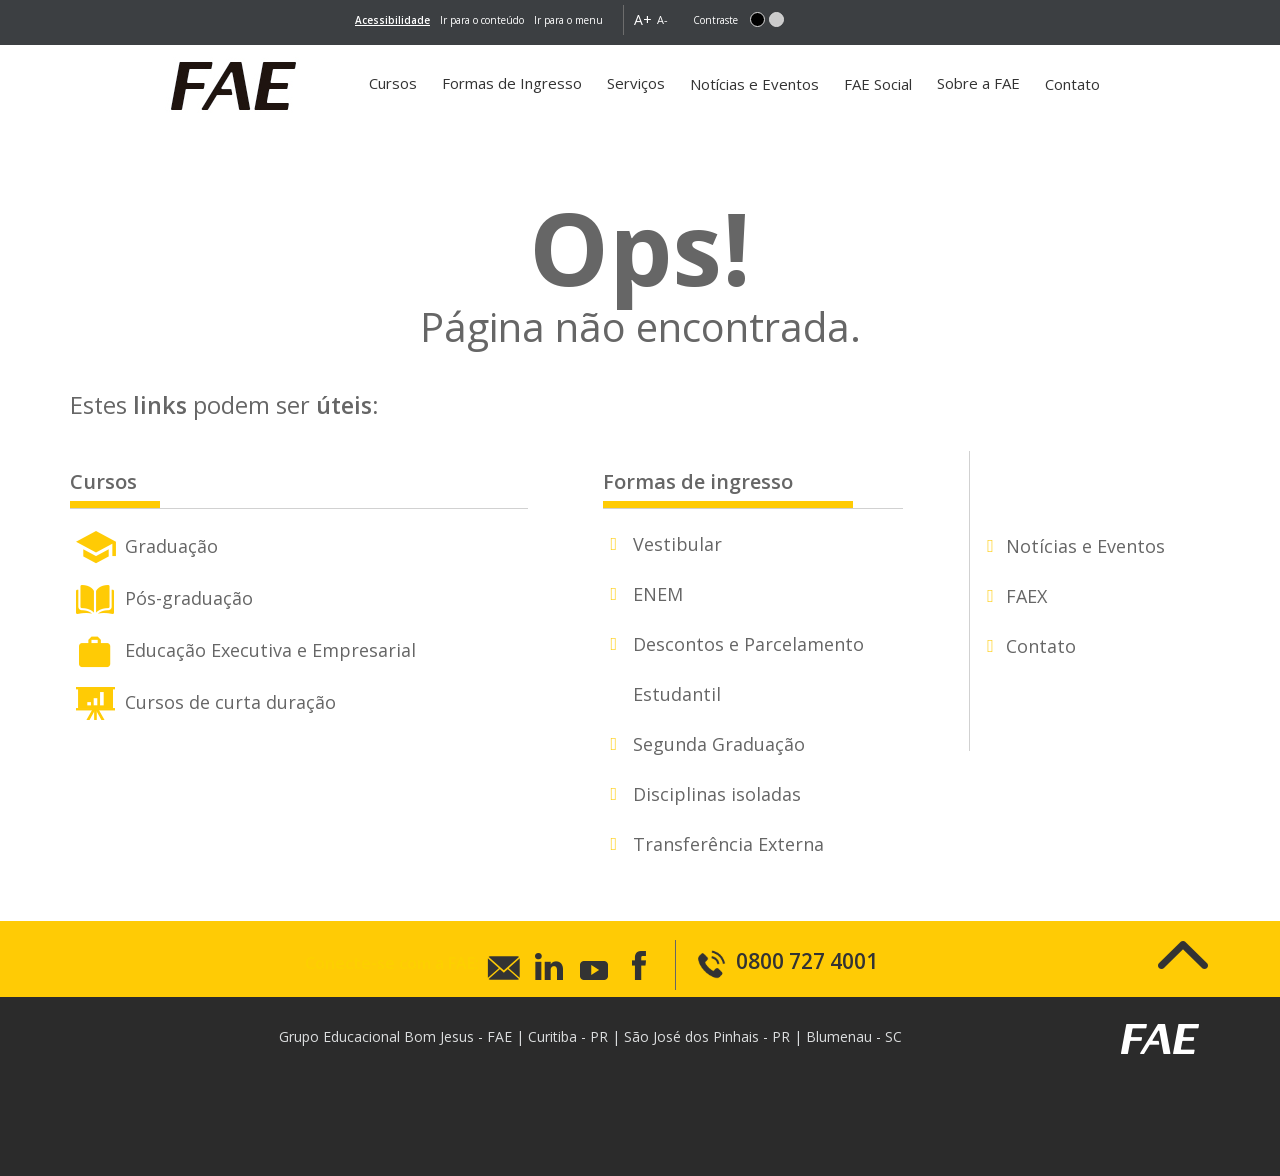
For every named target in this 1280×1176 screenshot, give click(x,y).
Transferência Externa (728, 844)
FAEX (1026, 596)
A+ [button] (643, 19)
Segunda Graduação (719, 744)
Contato (1072, 84)
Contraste (715, 20)
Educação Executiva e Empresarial (243, 648)
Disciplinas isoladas (717, 794)
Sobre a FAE (978, 83)
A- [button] (662, 19)
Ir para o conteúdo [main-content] (482, 20)
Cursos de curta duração (203, 700)
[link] (392, 20)
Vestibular (677, 544)
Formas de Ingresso (512, 83)
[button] (757, 19)
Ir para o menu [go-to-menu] (568, 20)
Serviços (636, 83)
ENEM (658, 594)
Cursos (393, 83)
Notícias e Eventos (754, 84)
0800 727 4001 (787, 961)
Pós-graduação (161, 596)
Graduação (144, 544)
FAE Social (878, 84)
